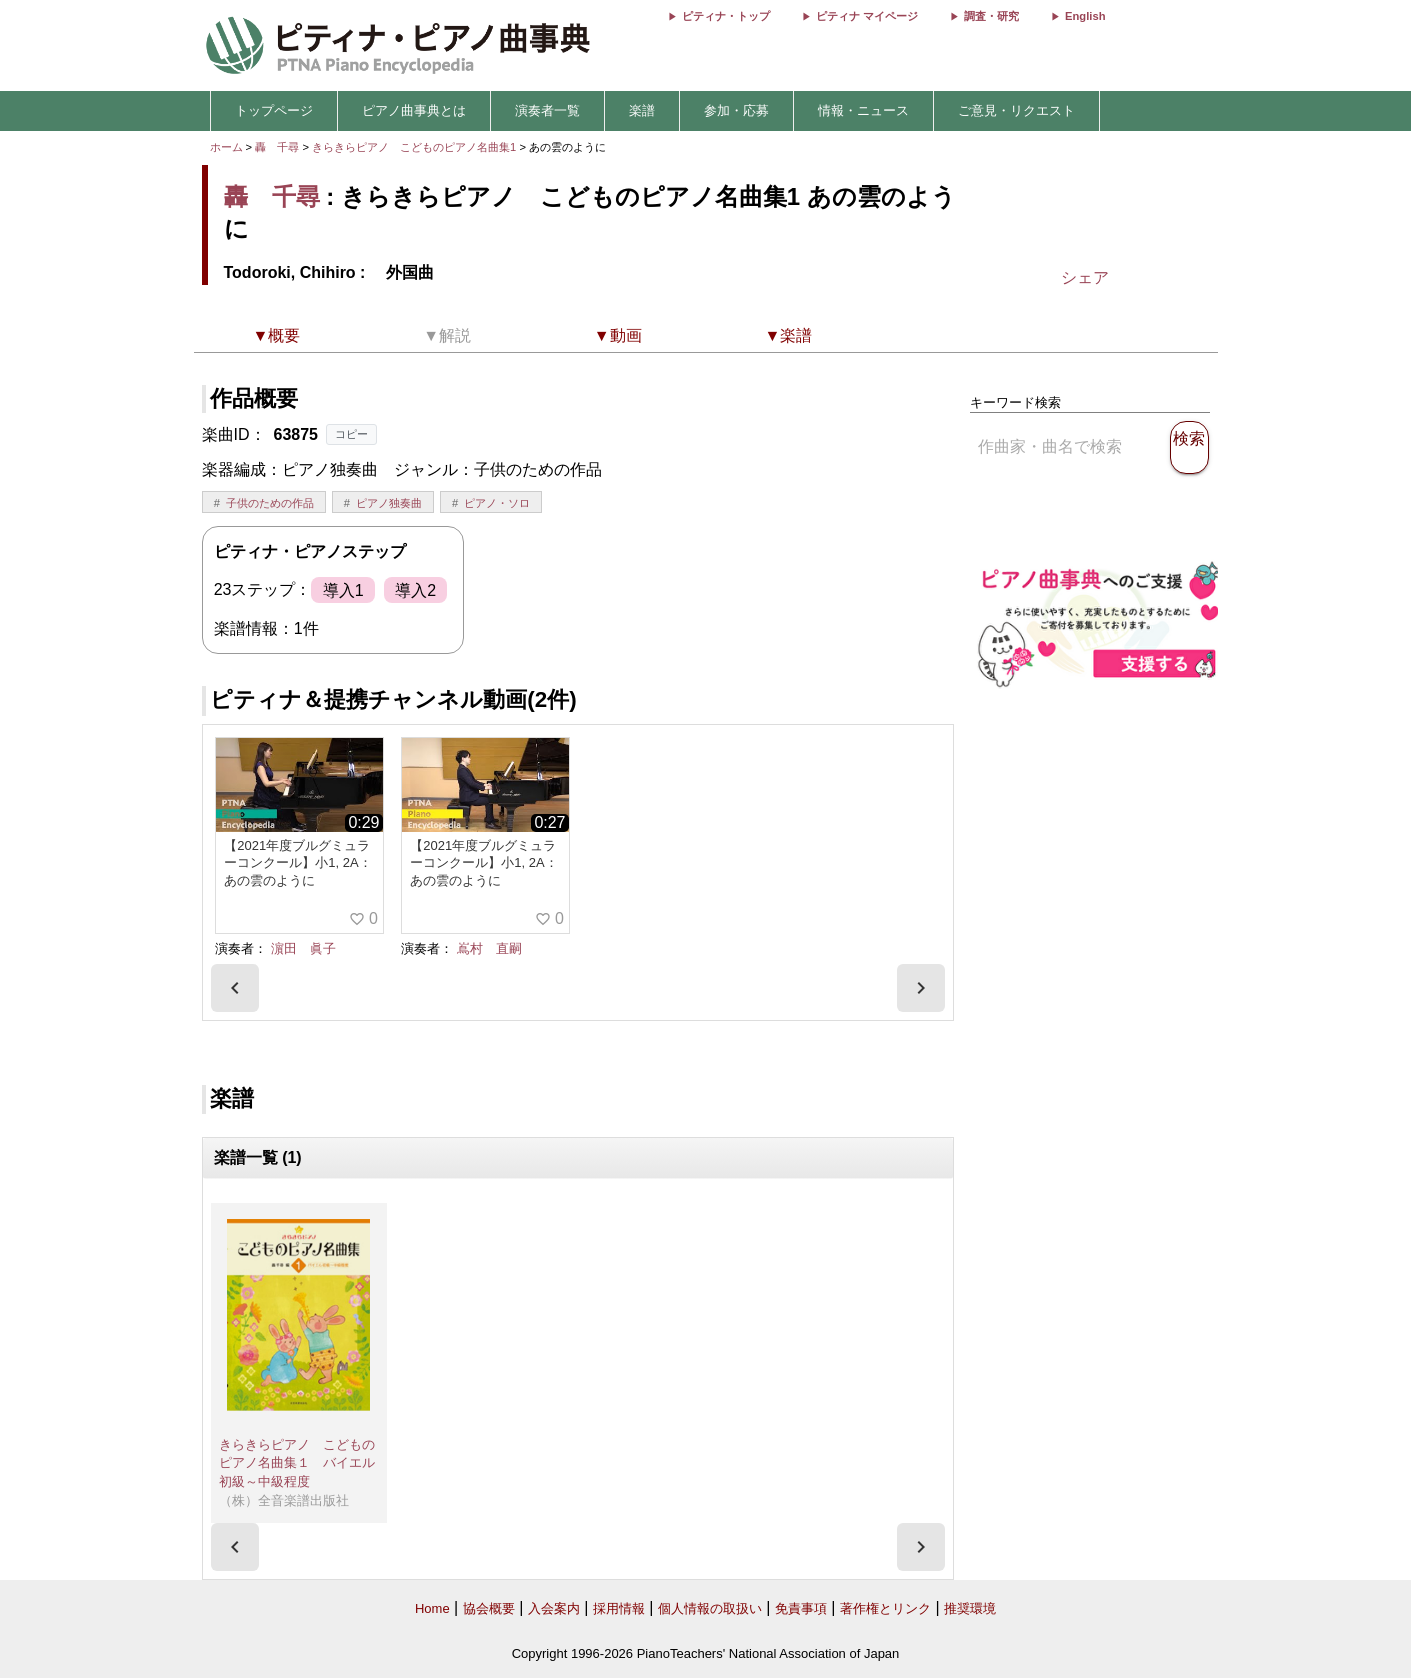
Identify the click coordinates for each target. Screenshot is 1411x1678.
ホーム (226, 147)
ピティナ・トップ (726, 16)
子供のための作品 (270, 503)
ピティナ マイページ (867, 16)
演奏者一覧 (547, 110)
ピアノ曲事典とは (414, 110)
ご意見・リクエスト (1016, 110)
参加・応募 (736, 110)
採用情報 (619, 1608)
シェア (1085, 277)
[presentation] (235, 988)
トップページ (274, 110)
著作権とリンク (885, 1608)
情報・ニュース (863, 110)
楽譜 (642, 110)
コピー (351, 434)
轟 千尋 (277, 147)
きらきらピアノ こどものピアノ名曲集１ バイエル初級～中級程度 (297, 1463)
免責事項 (801, 1608)
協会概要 (489, 1608)
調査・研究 (991, 16)
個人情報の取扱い (710, 1608)
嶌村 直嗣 (489, 948)
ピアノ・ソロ (497, 503)
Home (432, 1608)
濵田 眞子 (303, 948)
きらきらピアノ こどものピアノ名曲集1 (415, 147)
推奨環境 (970, 1608)
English (1085, 16)
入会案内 (554, 1608)
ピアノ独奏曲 (389, 503)
